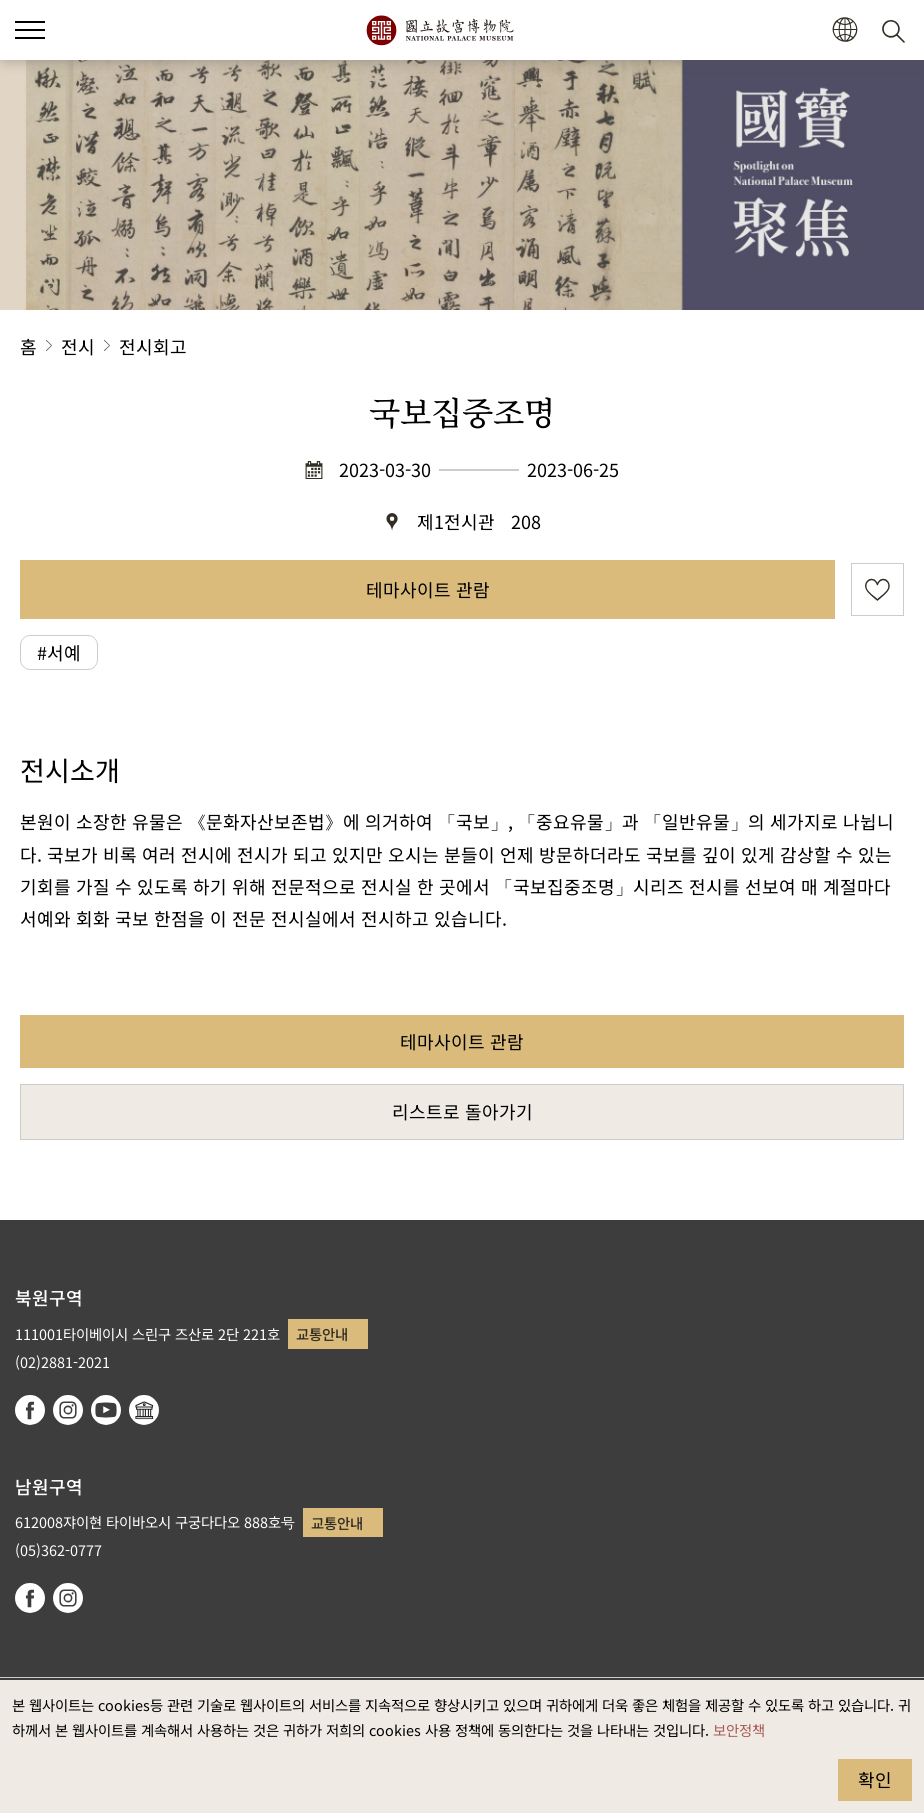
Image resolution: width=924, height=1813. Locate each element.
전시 (78, 346)
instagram (68, 1410)
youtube (106, 1410)
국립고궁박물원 (439, 30)
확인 (875, 1779)
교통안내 (322, 1333)
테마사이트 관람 (428, 589)
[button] (844, 30)
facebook (30, 1410)
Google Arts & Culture (144, 1410)
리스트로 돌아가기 (462, 1111)
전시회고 (153, 346)
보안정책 (739, 1729)
